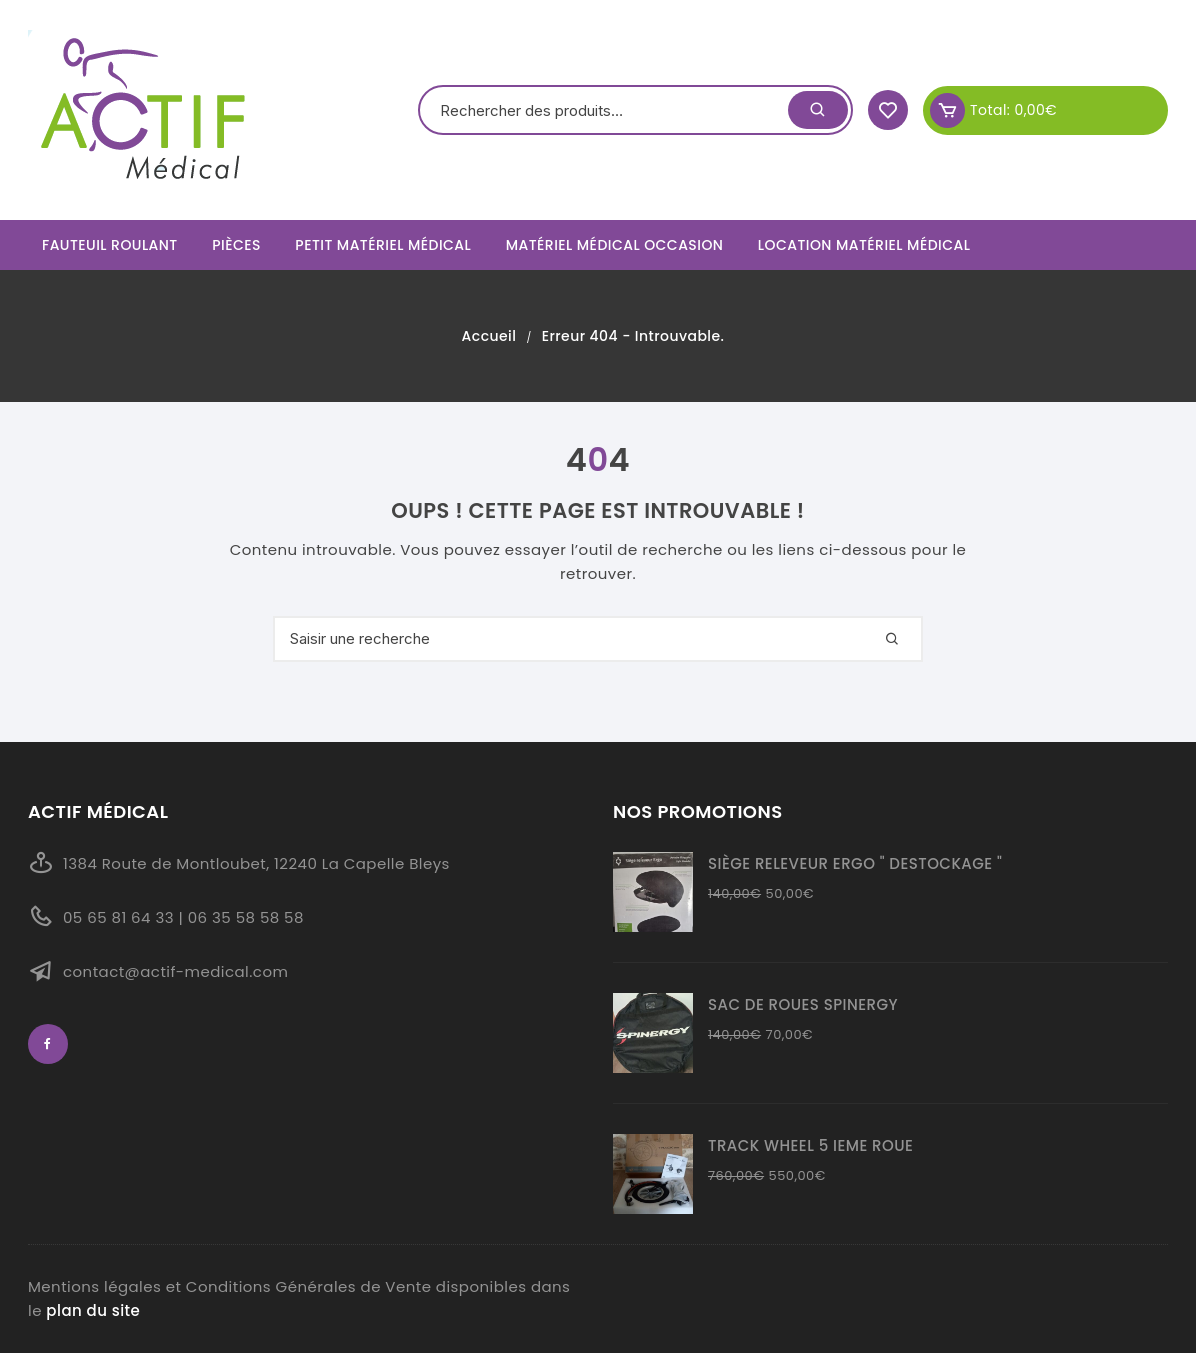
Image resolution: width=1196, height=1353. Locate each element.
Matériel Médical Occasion (615, 245)
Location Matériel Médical (864, 245)
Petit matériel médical (383, 245)
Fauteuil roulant (110, 245)
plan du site (93, 1310)
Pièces (236, 245)
